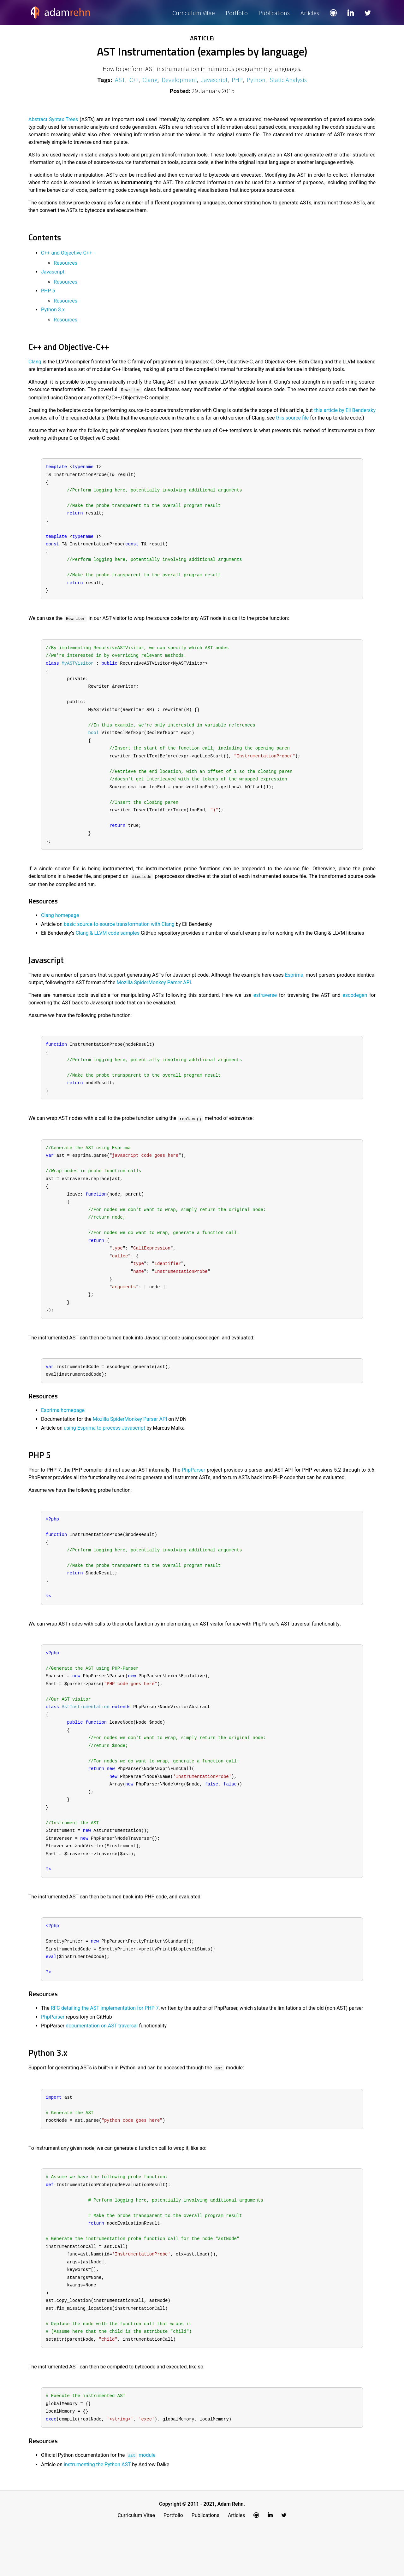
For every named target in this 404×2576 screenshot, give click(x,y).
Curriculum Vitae (193, 13)
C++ (134, 80)
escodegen (354, 1009)
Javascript (214, 80)
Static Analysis (288, 80)
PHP (237, 80)
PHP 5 (48, 291)
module (141, 2503)
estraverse (265, 1009)
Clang (150, 80)
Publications (274, 13)
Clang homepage (60, 929)
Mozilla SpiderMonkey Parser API (153, 996)
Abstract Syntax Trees (53, 119)
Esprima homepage (63, 1434)
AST (120, 80)
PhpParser (193, 1493)
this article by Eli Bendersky (345, 410)
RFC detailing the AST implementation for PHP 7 (105, 2046)
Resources (65, 263)
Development (179, 80)
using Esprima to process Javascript (104, 1451)
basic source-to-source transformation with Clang (119, 938)
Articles (309, 13)
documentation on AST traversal (102, 2064)
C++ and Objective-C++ (66, 253)
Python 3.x (53, 310)
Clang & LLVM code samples (108, 947)
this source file (292, 418)
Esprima (294, 988)
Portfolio (237, 13)
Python (256, 80)
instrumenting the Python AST (97, 2512)
